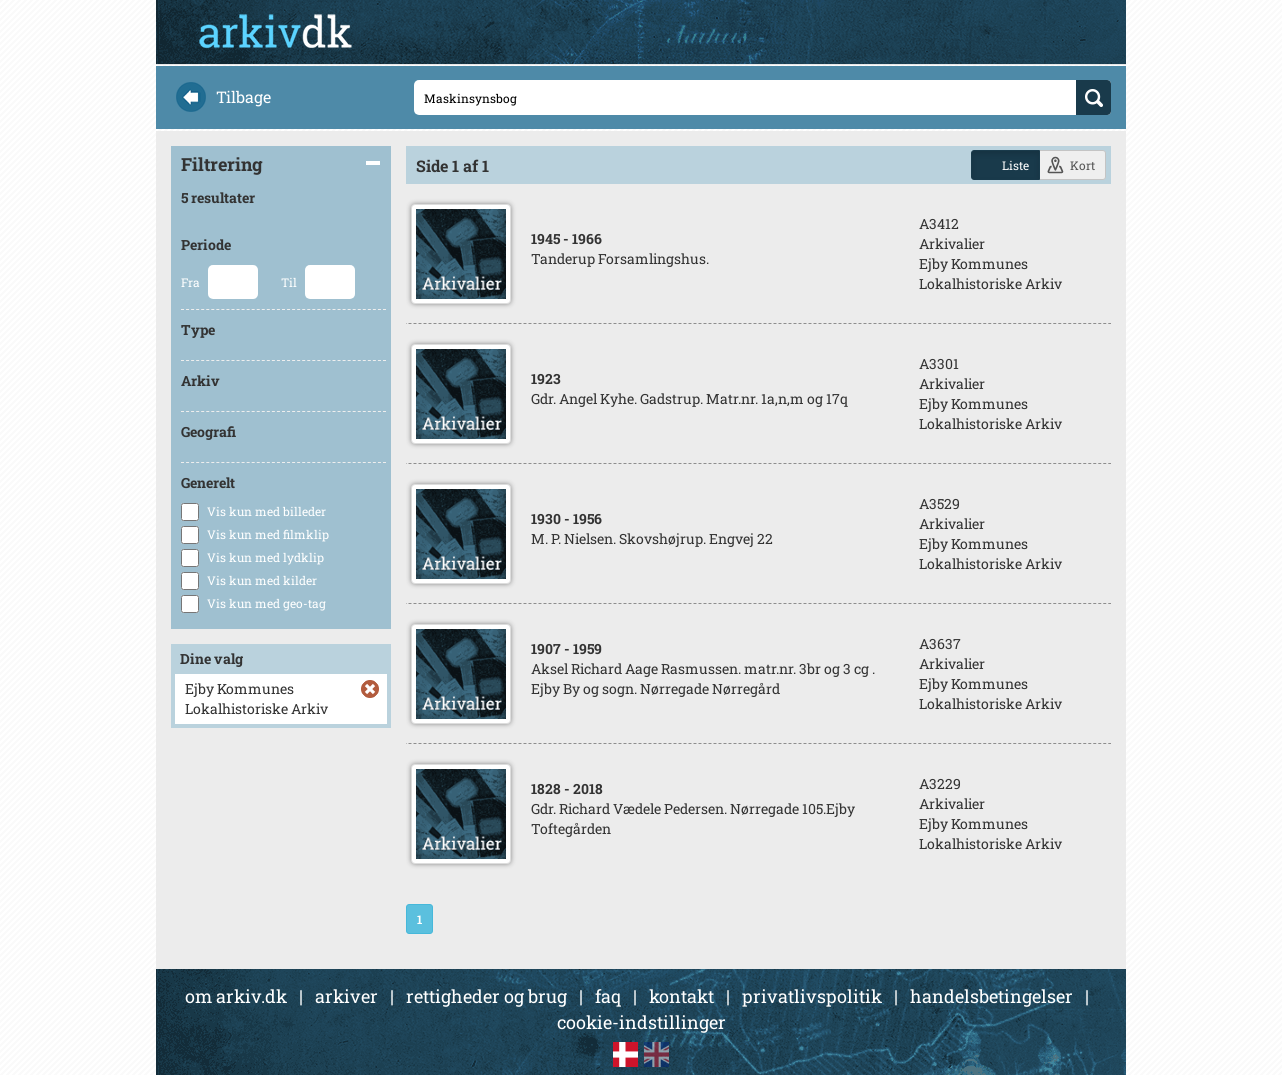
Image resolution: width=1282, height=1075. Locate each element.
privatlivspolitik (812, 996)
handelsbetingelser (991, 996)
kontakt (681, 996)
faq (608, 996)
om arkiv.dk (236, 996)
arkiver (346, 996)
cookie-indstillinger (641, 1022)
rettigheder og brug (486, 996)
